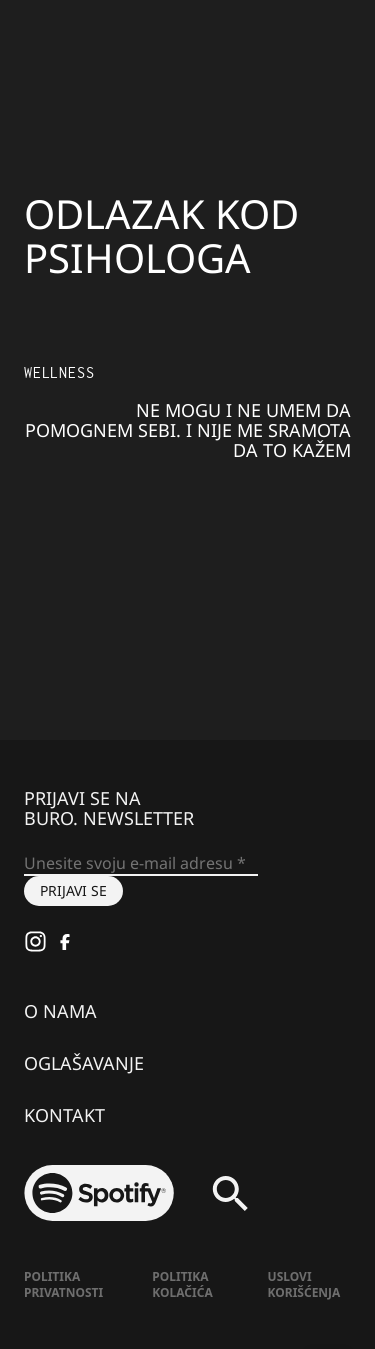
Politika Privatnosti (63, 1284)
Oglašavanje (84, 1063)
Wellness (59, 372)
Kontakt (64, 1115)
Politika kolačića (182, 1284)
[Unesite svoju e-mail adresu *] (141, 864)
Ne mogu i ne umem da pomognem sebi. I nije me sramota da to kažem (188, 430)
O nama (60, 1011)
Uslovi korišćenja (304, 1284)
